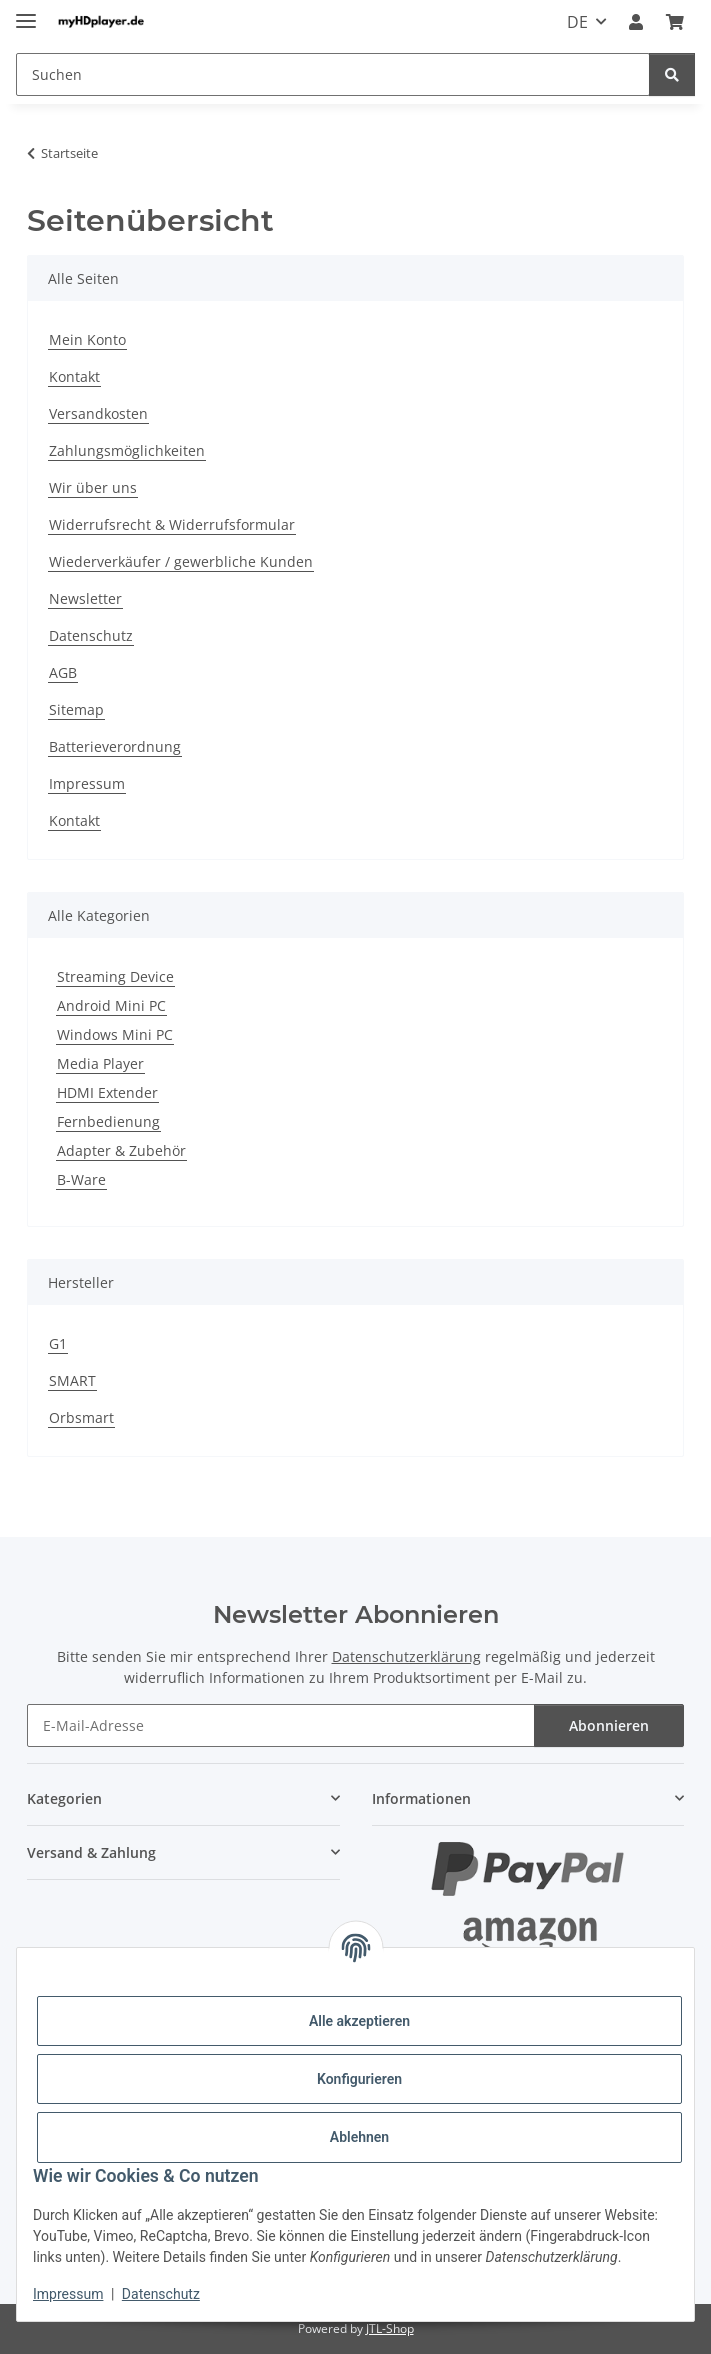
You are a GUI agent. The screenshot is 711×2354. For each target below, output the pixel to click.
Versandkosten (98, 413)
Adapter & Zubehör (121, 1150)
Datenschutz (161, 2294)
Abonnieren (609, 1725)
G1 (58, 1343)
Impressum (68, 2294)
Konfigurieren (359, 2079)
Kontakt (74, 376)
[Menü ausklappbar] (26, 12)
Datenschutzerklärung (406, 1656)
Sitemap (76, 709)
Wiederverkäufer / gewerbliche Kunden (181, 561)
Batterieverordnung (115, 746)
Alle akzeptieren (359, 2021)
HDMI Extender (107, 1092)
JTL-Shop (390, 2328)
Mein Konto (87, 339)
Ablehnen (359, 2137)
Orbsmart (81, 1417)
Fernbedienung (108, 1121)
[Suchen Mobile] (333, 74)
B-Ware (81, 1179)
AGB (63, 672)
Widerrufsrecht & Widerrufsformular (172, 524)
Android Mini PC (111, 1005)
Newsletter (85, 598)
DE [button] (577, 22)
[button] (636, 22)
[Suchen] (672, 74)
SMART (72, 1380)
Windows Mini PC (115, 1034)
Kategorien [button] (64, 1798)
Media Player (100, 1063)
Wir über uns (93, 487)
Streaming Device (115, 976)
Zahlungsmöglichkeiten (127, 450)
